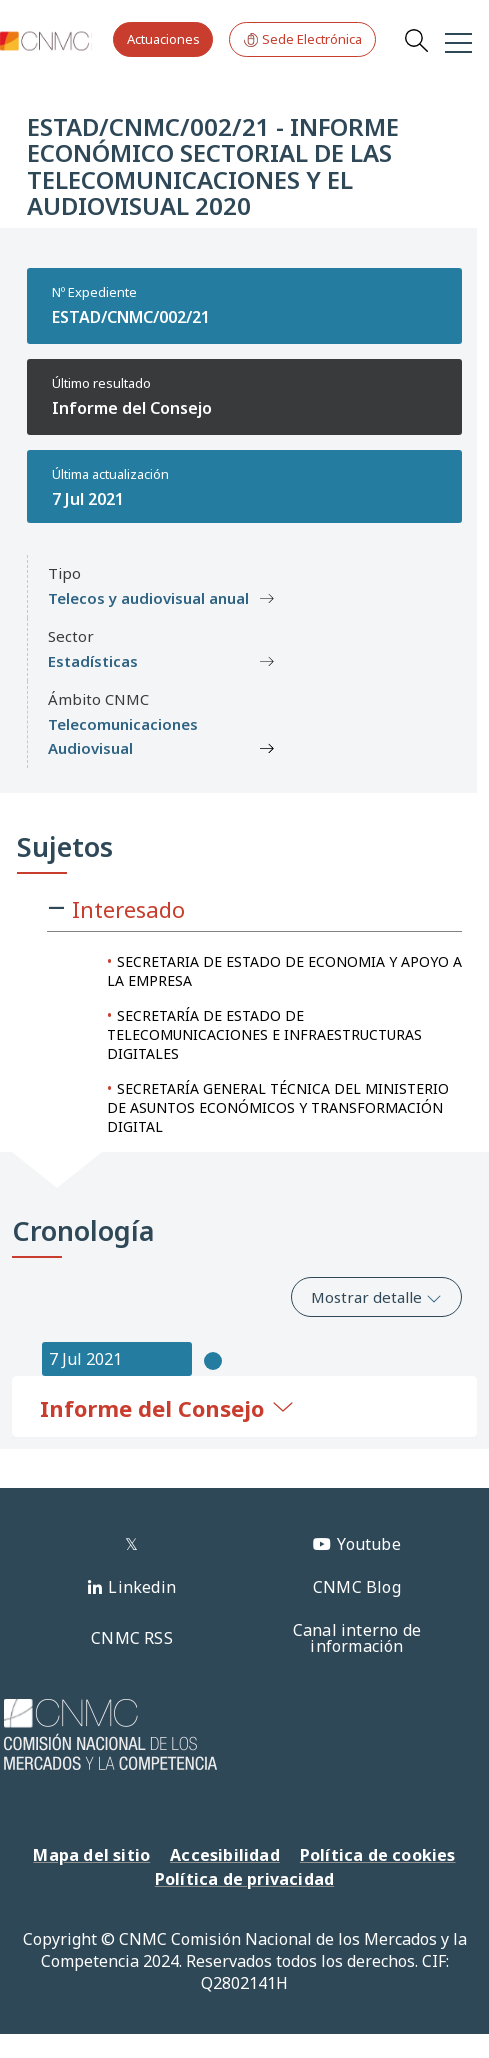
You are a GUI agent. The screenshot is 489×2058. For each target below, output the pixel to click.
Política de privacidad (244, 1879)
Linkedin (142, 1587)
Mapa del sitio (91, 1855)
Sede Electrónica (302, 39)
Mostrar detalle (376, 1297)
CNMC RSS (132, 1638)
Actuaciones (163, 39)
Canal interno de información (357, 1638)
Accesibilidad (225, 1855)
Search (416, 40)
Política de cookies (378, 1855)
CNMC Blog (357, 1587)
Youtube (368, 1544)
